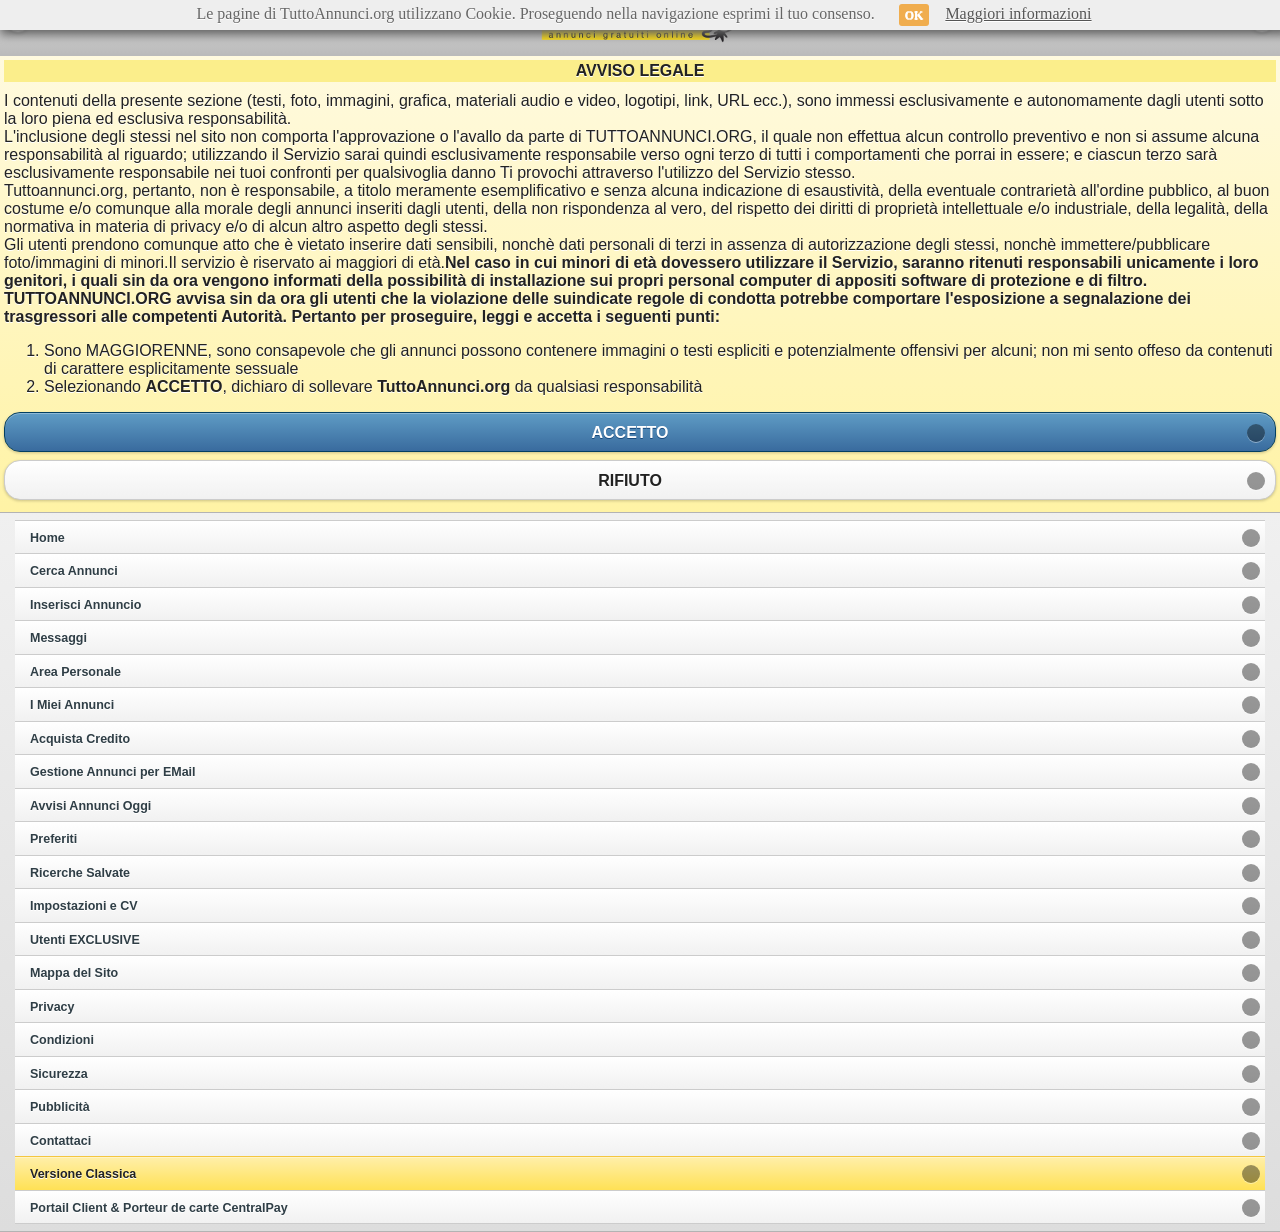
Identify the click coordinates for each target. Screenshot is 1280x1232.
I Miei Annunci (72, 705)
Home (47, 538)
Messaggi (58, 638)
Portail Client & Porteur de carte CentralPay (159, 1208)
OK (914, 15)
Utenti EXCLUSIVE (85, 940)
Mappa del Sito (74, 973)
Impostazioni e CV (84, 906)
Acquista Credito (80, 739)
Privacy (52, 1007)
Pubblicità (60, 1107)
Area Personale (75, 672)
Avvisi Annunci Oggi (90, 806)
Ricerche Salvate (80, 873)
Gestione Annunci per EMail (113, 772)
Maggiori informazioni (1018, 13)
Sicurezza (59, 1074)
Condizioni (62, 1040)
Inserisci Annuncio (85, 605)
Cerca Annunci (74, 571)
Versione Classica (83, 1174)
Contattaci (60, 1141)
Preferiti (53, 839)
